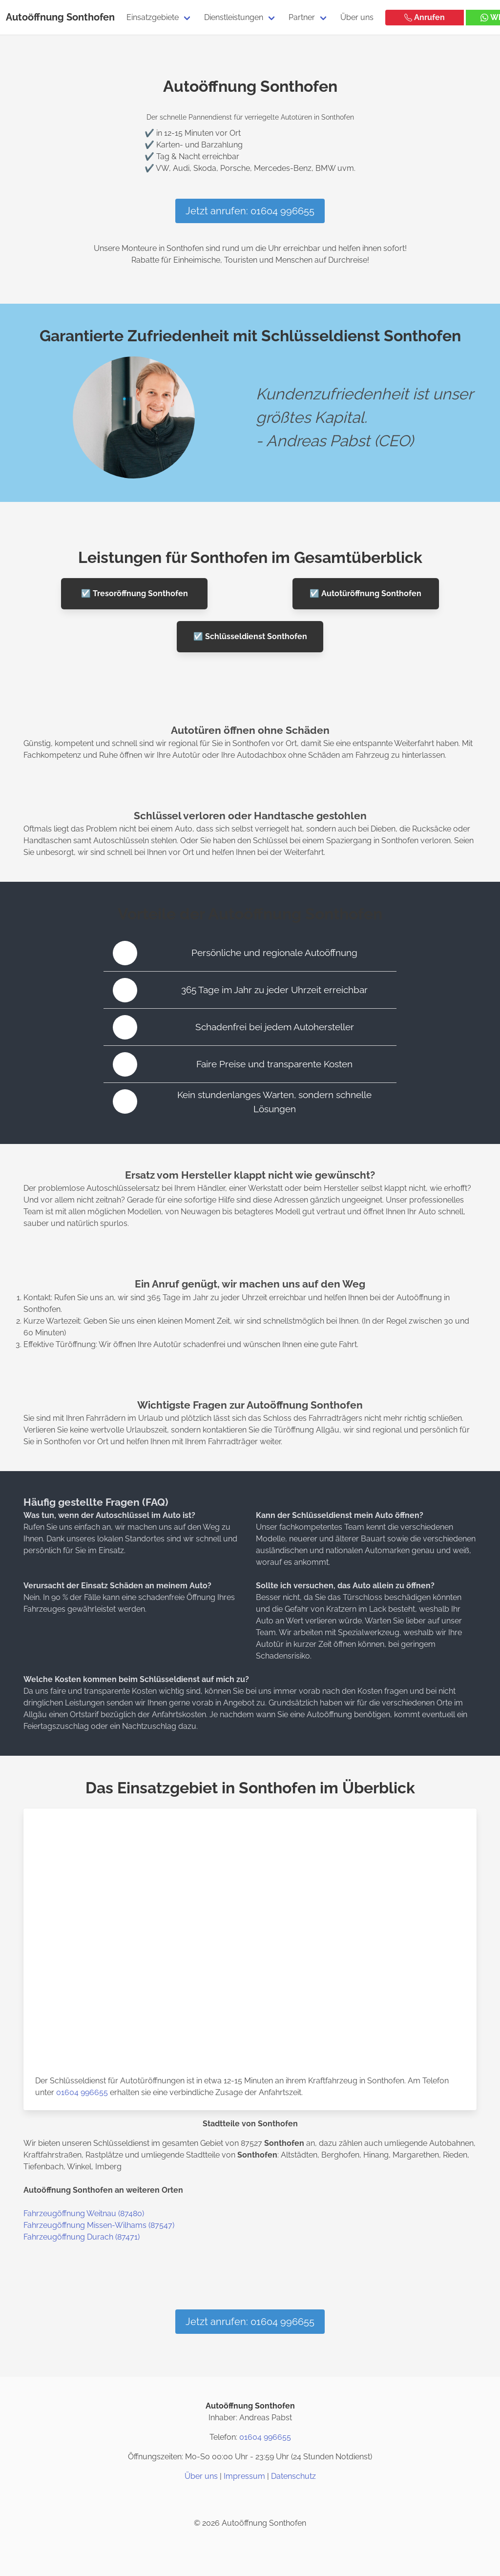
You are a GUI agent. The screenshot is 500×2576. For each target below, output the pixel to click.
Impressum (244, 2476)
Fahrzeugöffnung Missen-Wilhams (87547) (98, 2225)
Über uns (357, 17)
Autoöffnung (35, 17)
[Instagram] (226, 2500)
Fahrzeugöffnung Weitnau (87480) (83, 2213)
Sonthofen (90, 17)
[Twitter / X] (250, 2500)
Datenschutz (293, 2476)
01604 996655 (82, 2092)
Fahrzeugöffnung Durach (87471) (81, 2237)
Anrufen (424, 17)
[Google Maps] (273, 2500)
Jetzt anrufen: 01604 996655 (250, 211)
